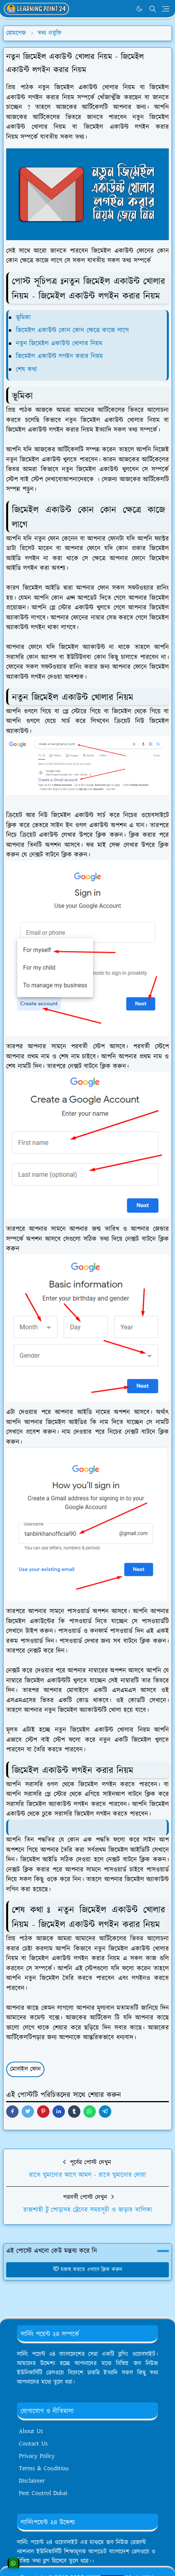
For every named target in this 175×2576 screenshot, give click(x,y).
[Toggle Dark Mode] (139, 8)
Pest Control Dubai (43, 2493)
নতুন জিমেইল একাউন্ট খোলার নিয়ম (59, 343)
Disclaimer (32, 2480)
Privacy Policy (37, 2456)
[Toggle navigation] (166, 9)
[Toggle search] (153, 9)
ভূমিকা (23, 317)
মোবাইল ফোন (25, 2069)
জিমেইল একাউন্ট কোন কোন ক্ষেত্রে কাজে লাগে (72, 330)
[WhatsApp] (122, 9)
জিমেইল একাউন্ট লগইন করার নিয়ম (59, 356)
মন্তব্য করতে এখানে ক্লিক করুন (87, 2269)
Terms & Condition (44, 2468)
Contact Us (33, 2443)
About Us (31, 2431)
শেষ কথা (26, 369)
